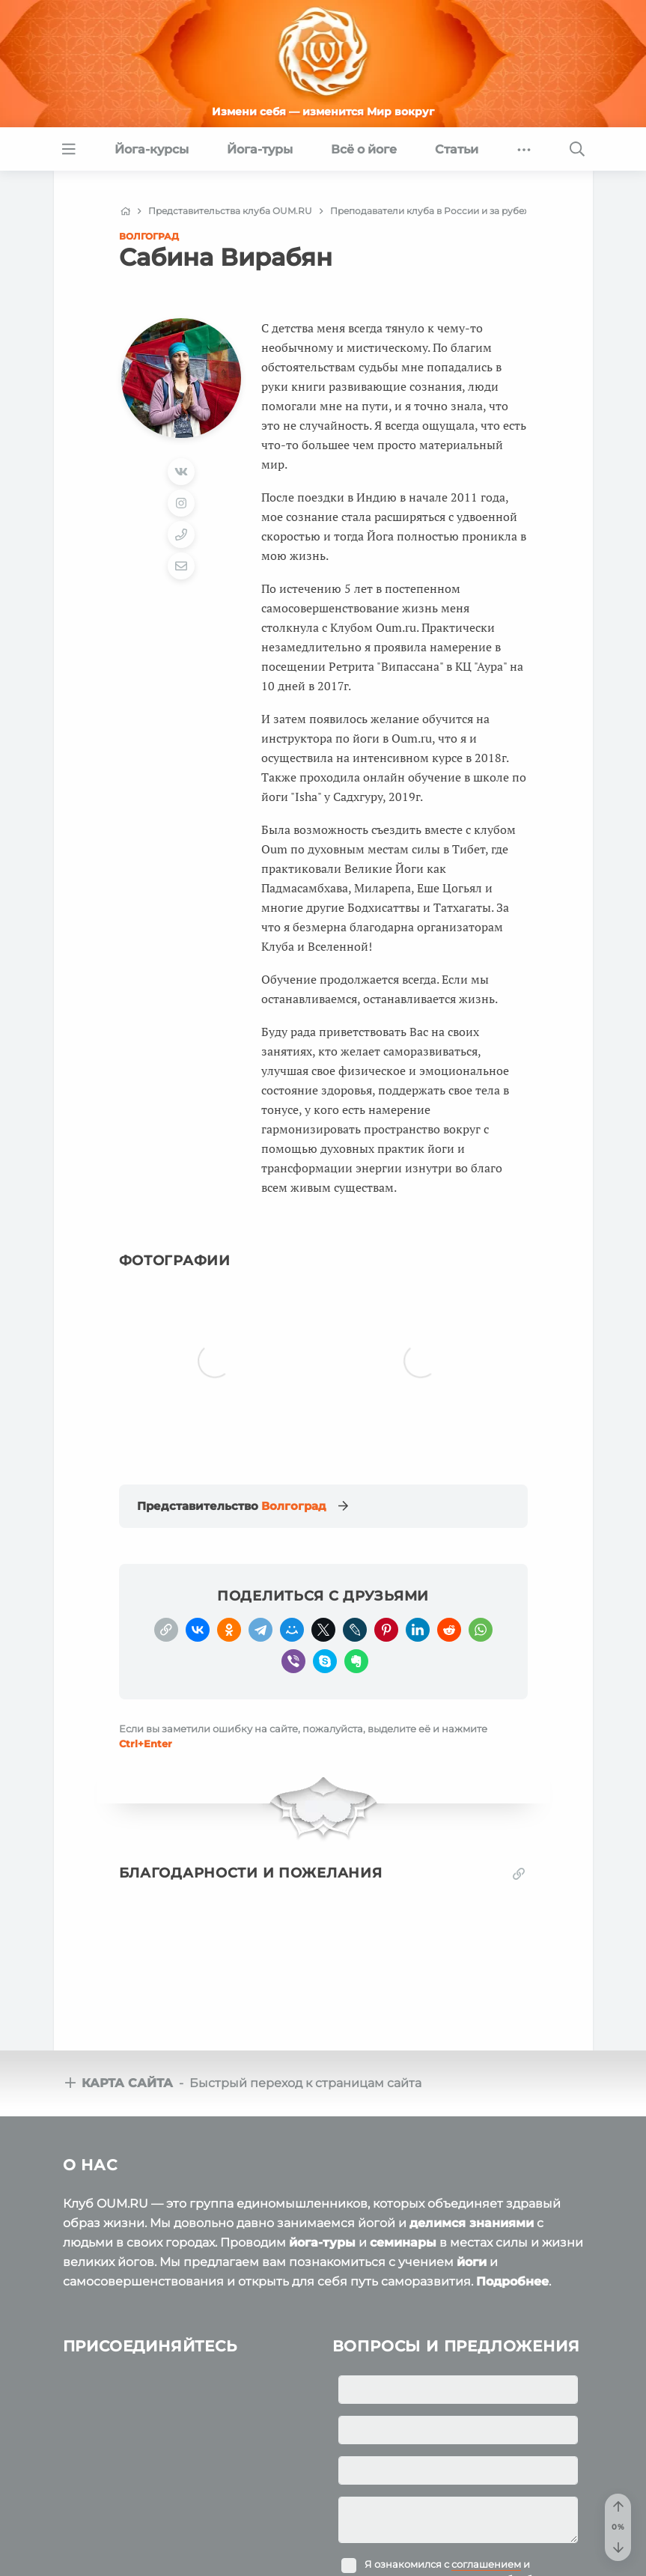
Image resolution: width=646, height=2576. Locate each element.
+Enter (145, 1681)
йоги (472, 2200)
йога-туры (322, 2180)
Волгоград (149, 236)
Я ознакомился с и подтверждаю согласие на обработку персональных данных (459, 2517)
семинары (403, 2180)
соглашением (486, 2502)
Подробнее (512, 2219)
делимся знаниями (471, 2161)
